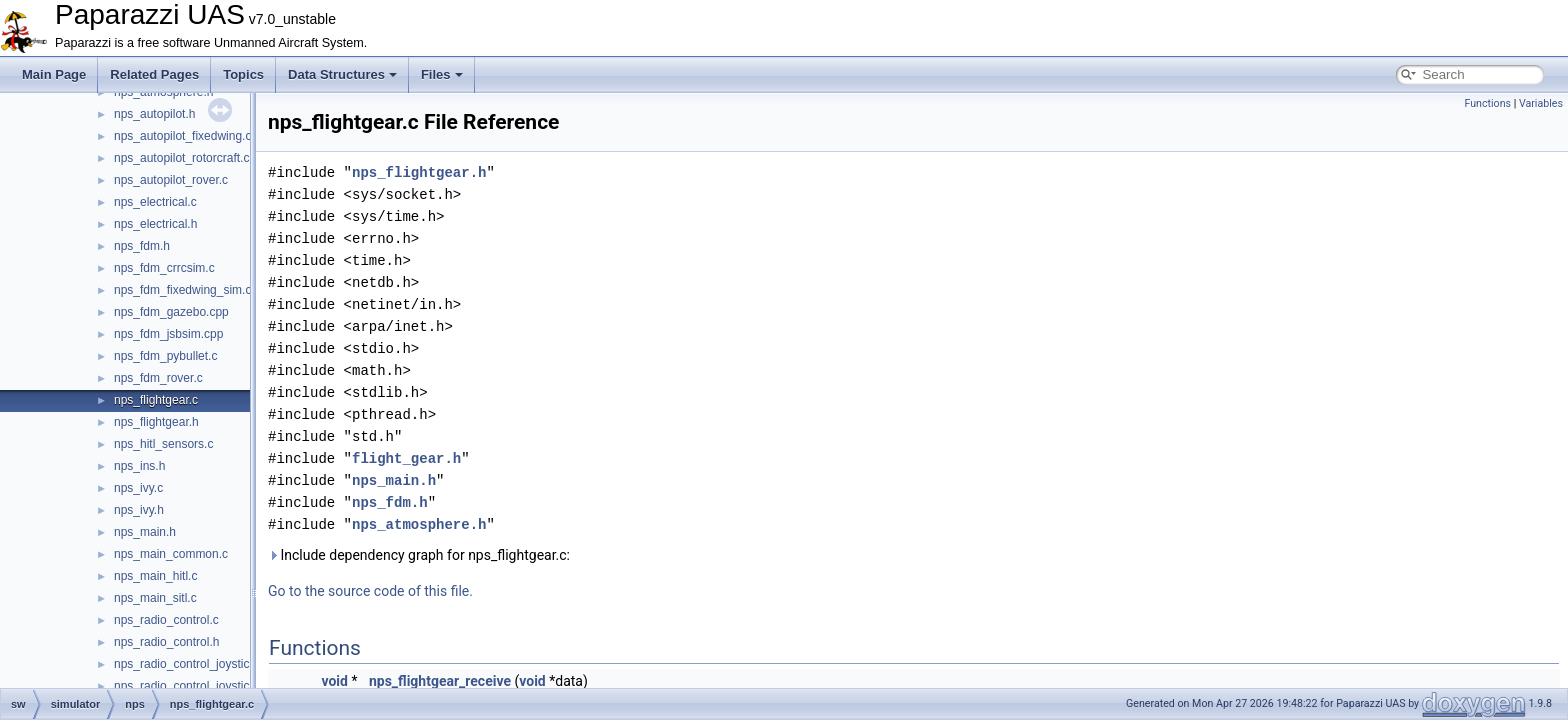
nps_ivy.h (139, 510)
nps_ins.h (139, 466)
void (334, 681)
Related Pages (154, 74)
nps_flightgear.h (156, 422)
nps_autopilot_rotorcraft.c (181, 158)
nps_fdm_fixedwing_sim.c (182, 290)
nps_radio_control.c (166, 620)
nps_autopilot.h (154, 114)
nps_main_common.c (171, 554)
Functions (1487, 103)
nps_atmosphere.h (419, 524)
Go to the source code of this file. (370, 591)
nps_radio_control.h (166, 642)
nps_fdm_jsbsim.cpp (168, 334)
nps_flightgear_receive (440, 681)
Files (442, 74)
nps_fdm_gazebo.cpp (171, 312)
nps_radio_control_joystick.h (189, 686)
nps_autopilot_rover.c (171, 180)
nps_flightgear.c (156, 400)
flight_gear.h (406, 458)
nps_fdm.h (142, 246)
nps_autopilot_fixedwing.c (182, 136)
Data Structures (342, 74)
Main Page (54, 74)
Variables (1541, 103)
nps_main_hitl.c (155, 576)
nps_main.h (145, 532)
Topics (243, 74)
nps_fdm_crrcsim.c (164, 268)
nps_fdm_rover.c (158, 378)
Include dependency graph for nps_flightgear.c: (419, 555)
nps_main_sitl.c (155, 598)
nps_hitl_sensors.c (163, 444)
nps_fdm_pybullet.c (165, 356)
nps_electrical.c (155, 202)
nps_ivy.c (138, 488)
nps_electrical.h (155, 224)
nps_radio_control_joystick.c (189, 664)
